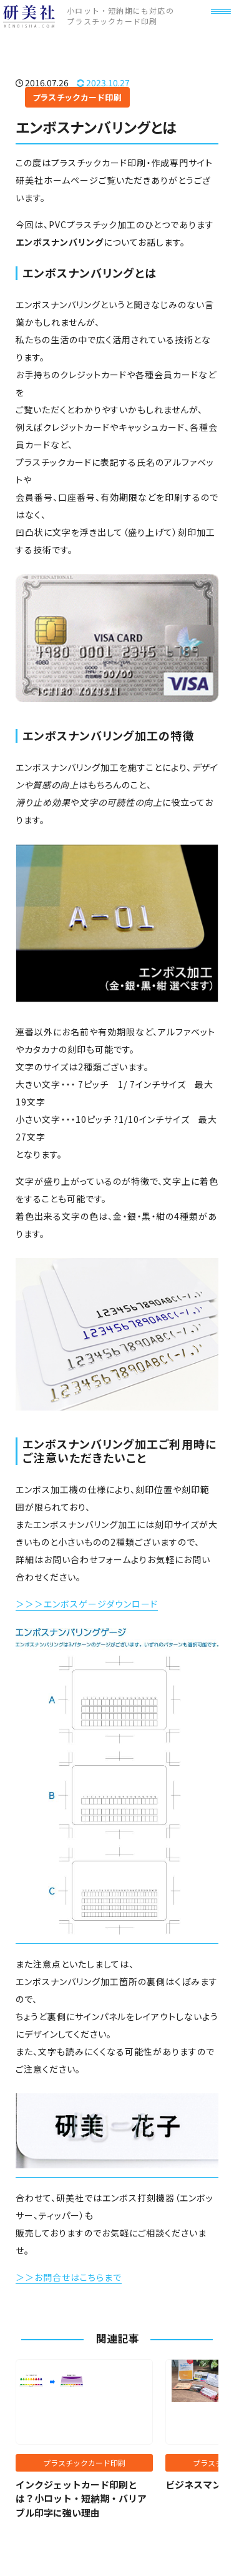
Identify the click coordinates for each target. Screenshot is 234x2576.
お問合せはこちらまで (78, 2277)
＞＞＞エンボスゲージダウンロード (87, 1603)
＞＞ (25, 2277)
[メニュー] (215, 27)
